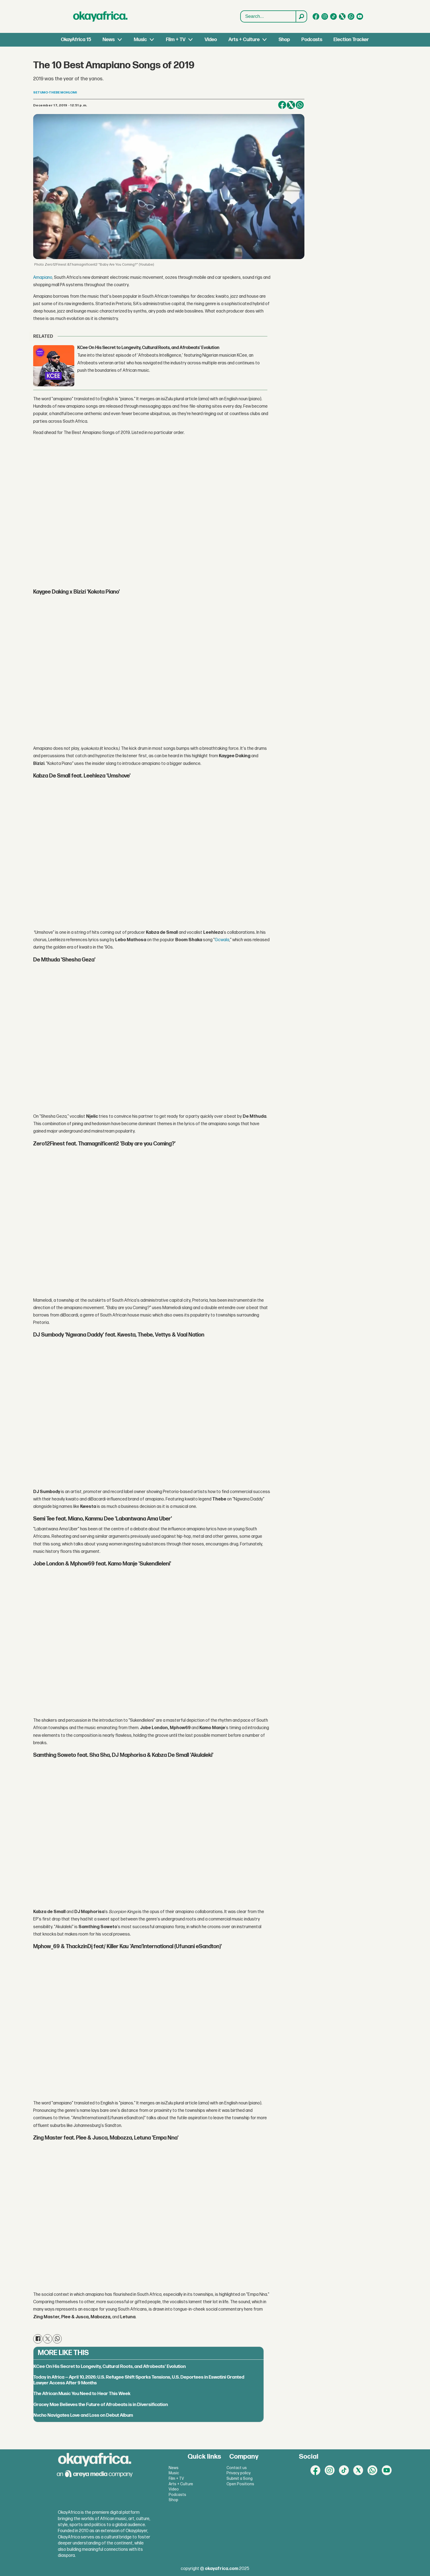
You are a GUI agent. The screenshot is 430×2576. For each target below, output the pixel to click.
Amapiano (42, 277)
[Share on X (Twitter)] (291, 105)
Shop (284, 39)
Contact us (237, 2468)
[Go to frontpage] (100, 16)
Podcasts (311, 39)
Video (211, 39)
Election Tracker (351, 39)
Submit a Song (240, 2478)
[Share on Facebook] (282, 105)
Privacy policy (239, 2473)
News (109, 39)
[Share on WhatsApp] (300, 105)
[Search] (301, 16)
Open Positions (240, 2484)
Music (140, 39)
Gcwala (222, 940)
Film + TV (175, 39)
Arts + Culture (244, 39)
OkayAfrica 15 (76, 39)
